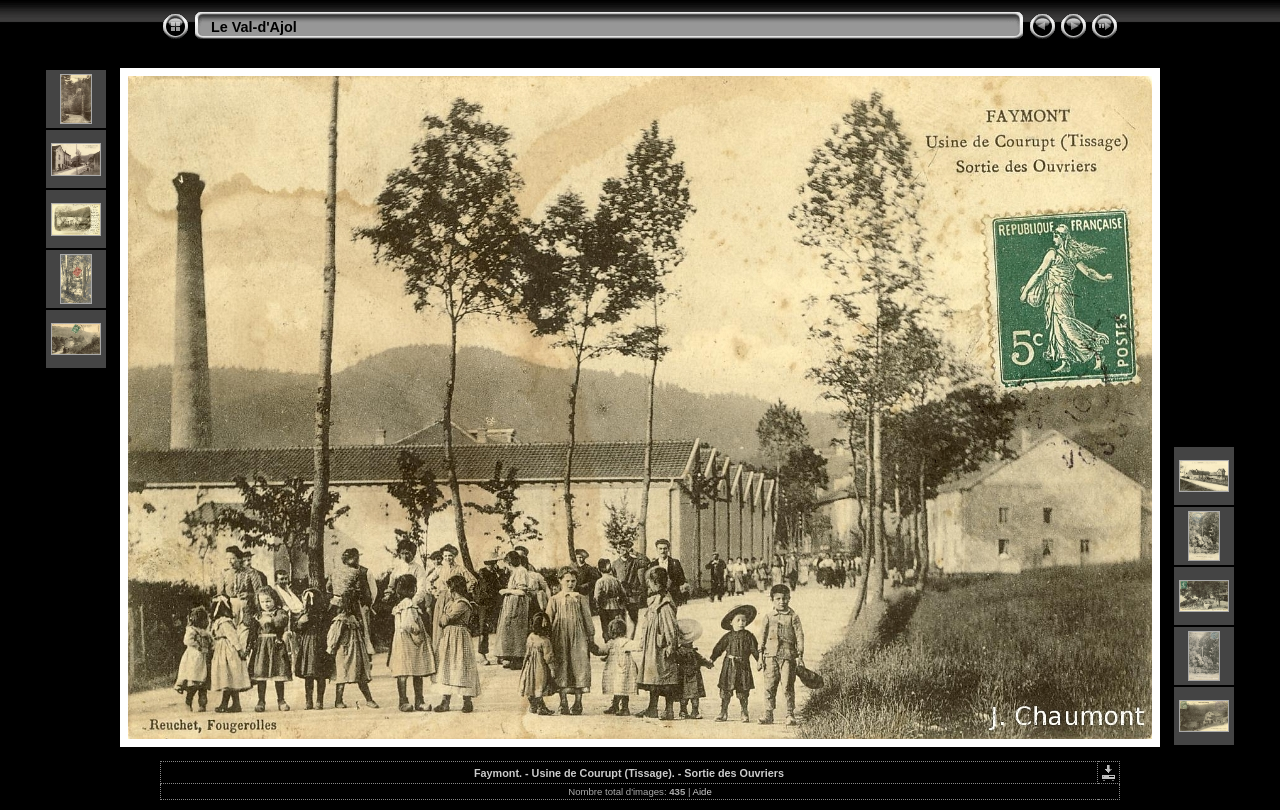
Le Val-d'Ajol (254, 27)
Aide (702, 791)
